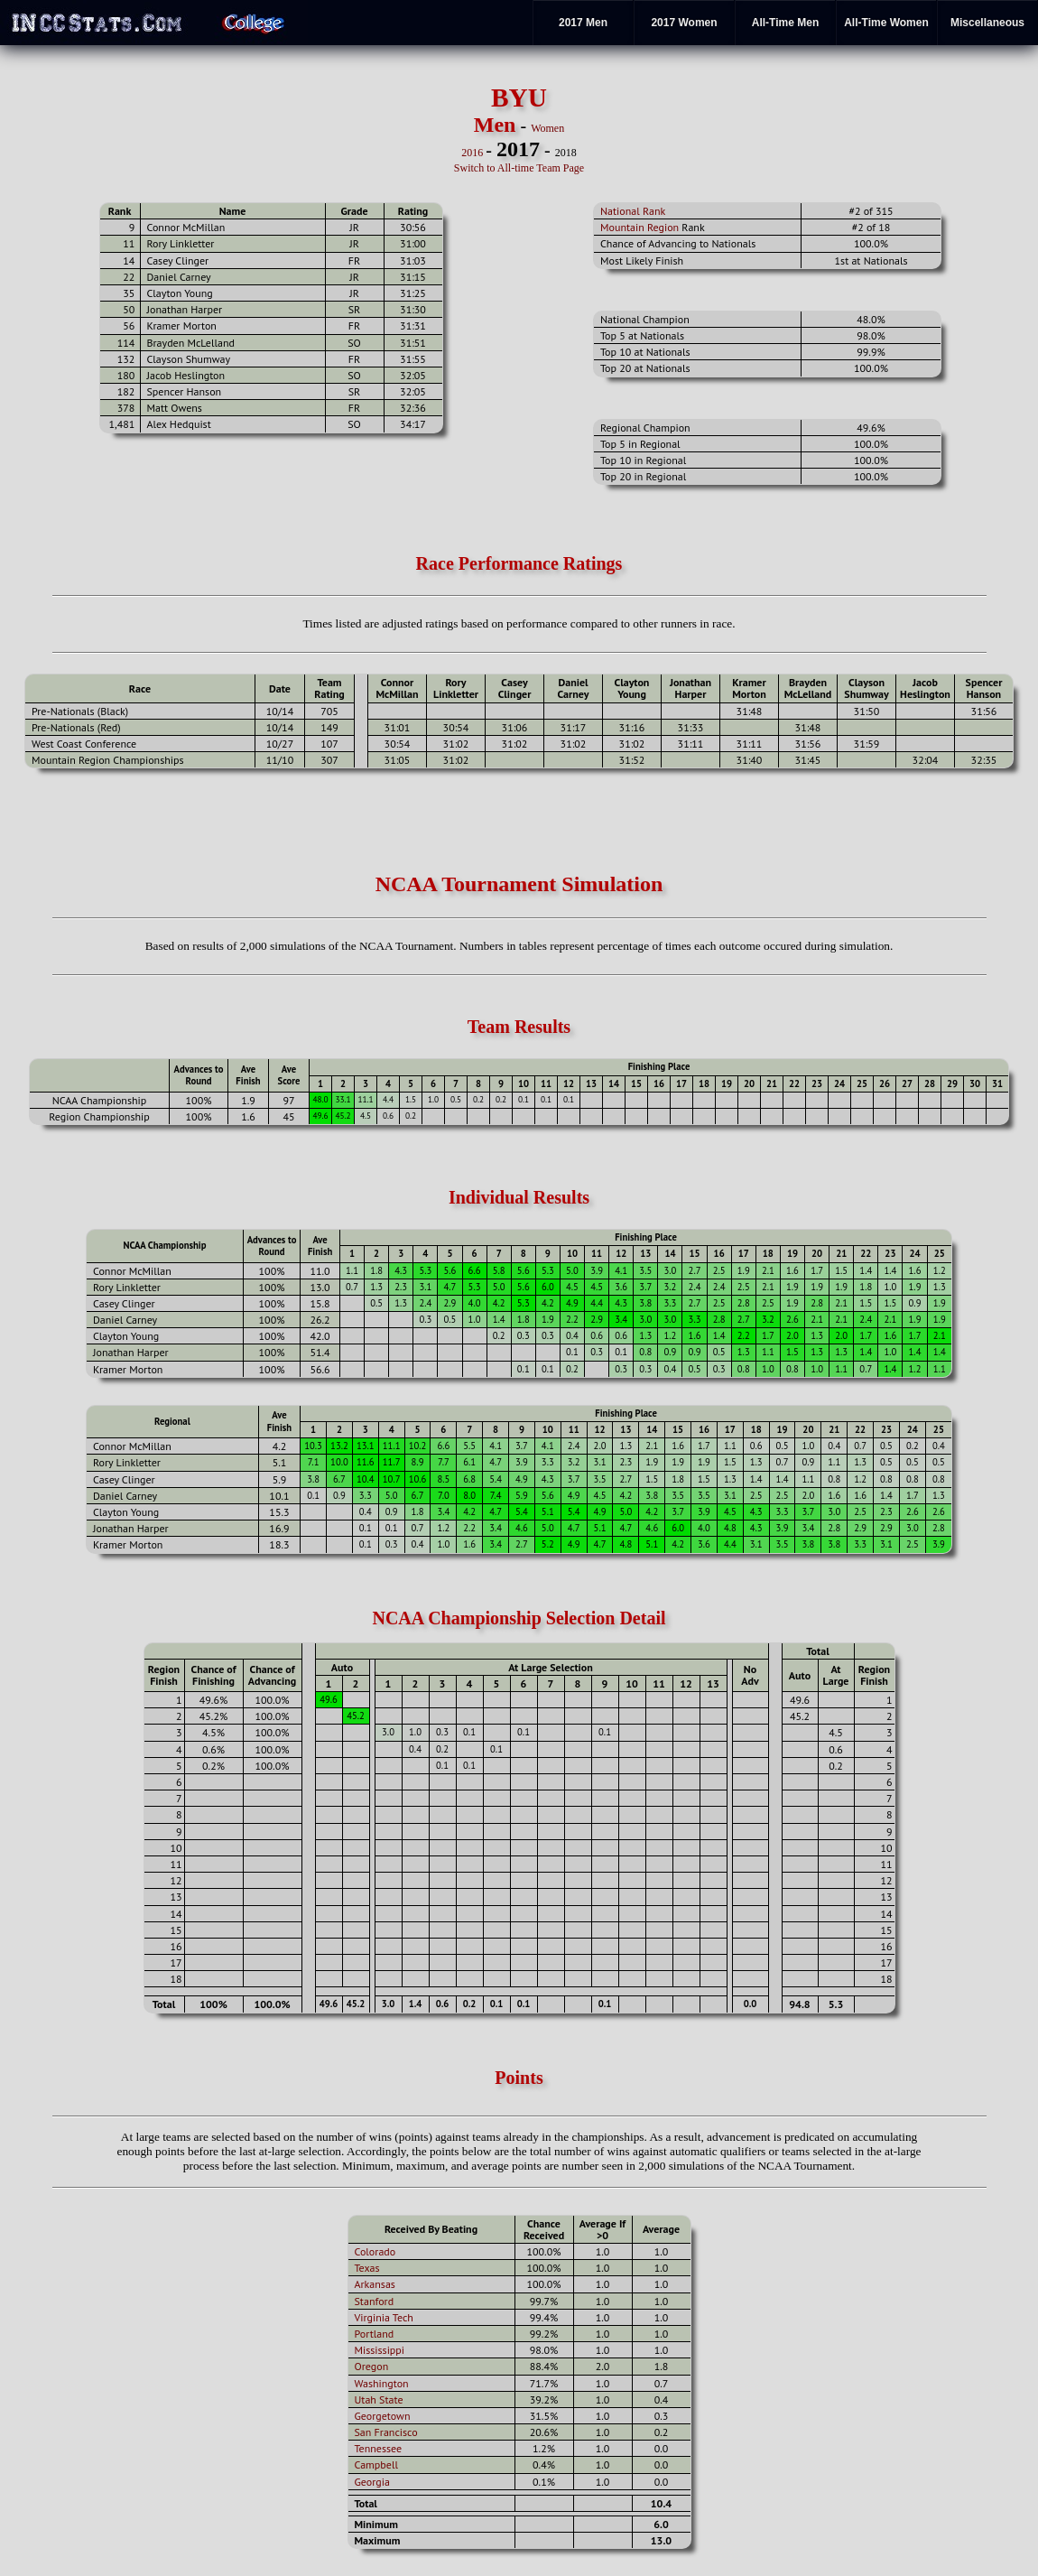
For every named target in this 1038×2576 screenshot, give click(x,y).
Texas (367, 2267)
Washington (382, 2383)
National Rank (632, 211)
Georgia (372, 2481)
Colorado (375, 2251)
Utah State (379, 2399)
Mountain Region (639, 227)
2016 (472, 152)
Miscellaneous (987, 22)
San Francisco (386, 2432)
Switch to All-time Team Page (519, 168)
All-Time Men (785, 22)
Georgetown (383, 2416)
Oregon (372, 2366)
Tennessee (379, 2448)
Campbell (376, 2464)
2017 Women (684, 22)
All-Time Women (886, 22)
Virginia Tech (384, 2317)
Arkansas (375, 2284)
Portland (374, 2333)
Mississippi (380, 2350)
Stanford (374, 2301)
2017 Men (583, 22)
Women (547, 128)
